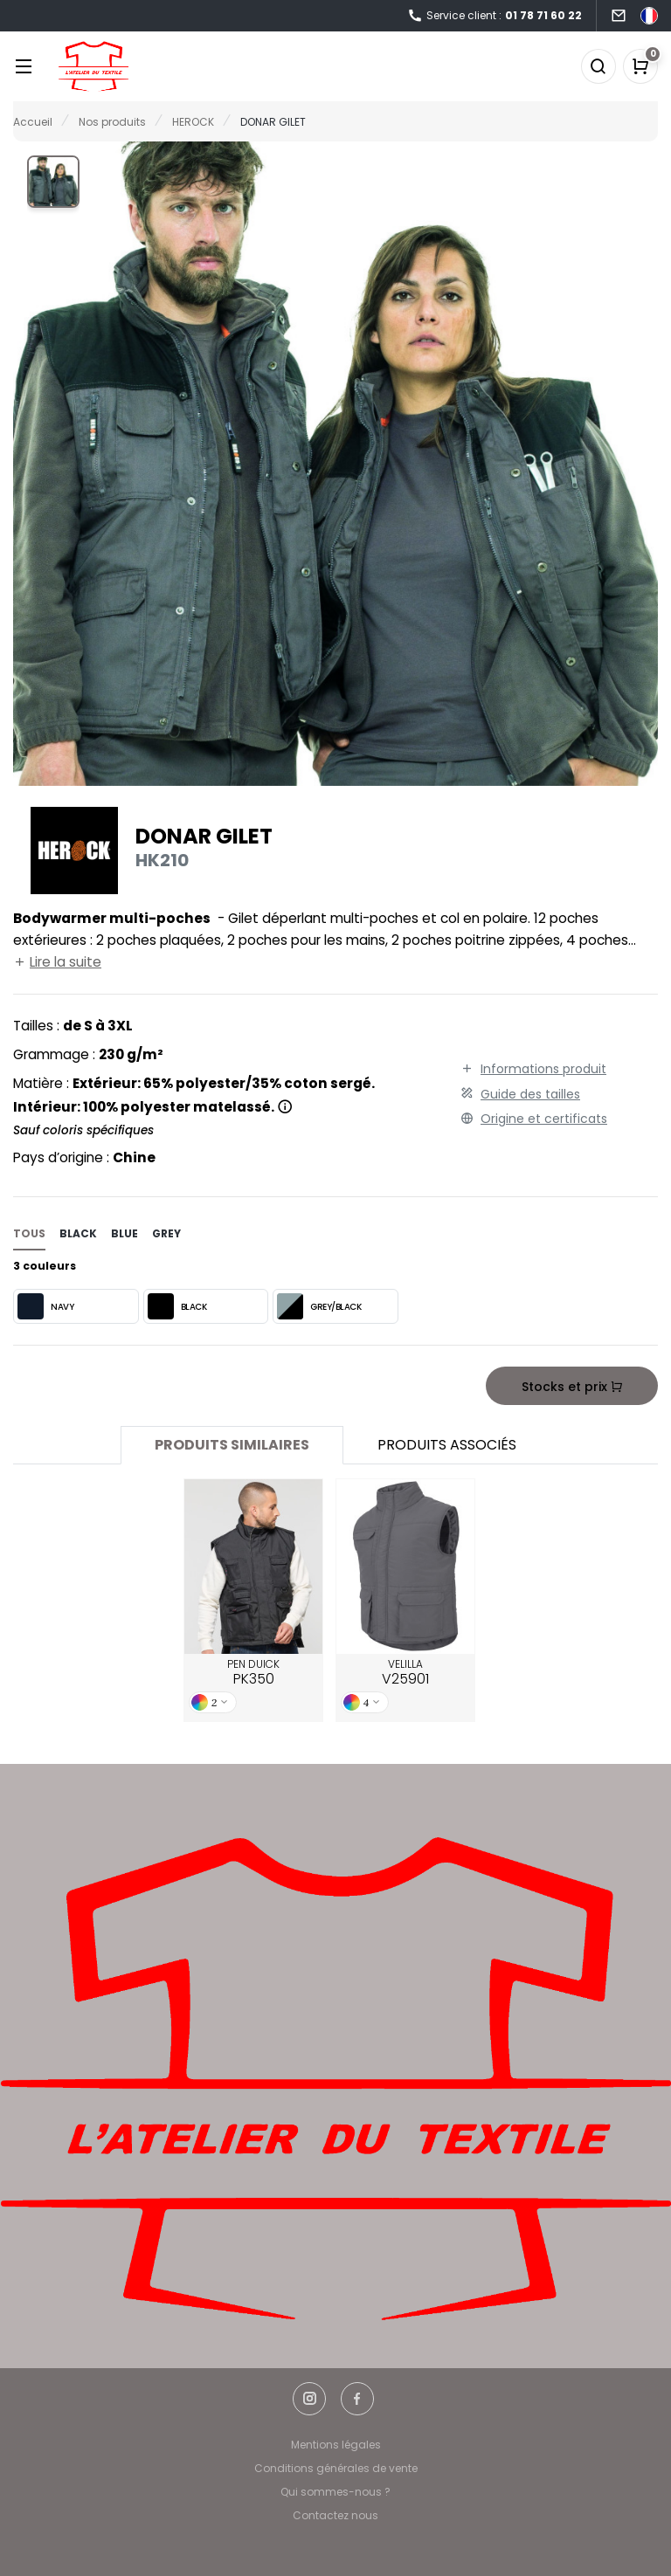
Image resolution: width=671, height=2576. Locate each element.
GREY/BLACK (319, 1306)
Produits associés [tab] (446, 1445)
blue (124, 1233)
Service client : (494, 16)
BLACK (177, 1306)
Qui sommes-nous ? (335, 2491)
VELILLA (405, 1673)
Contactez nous (335, 2515)
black (78, 1233)
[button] (53, 181)
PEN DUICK (253, 1673)
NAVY (45, 1306)
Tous (29, 1233)
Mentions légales (336, 2444)
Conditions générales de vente (336, 2468)
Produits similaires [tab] (232, 1445)
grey (166, 1233)
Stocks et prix (571, 1386)
